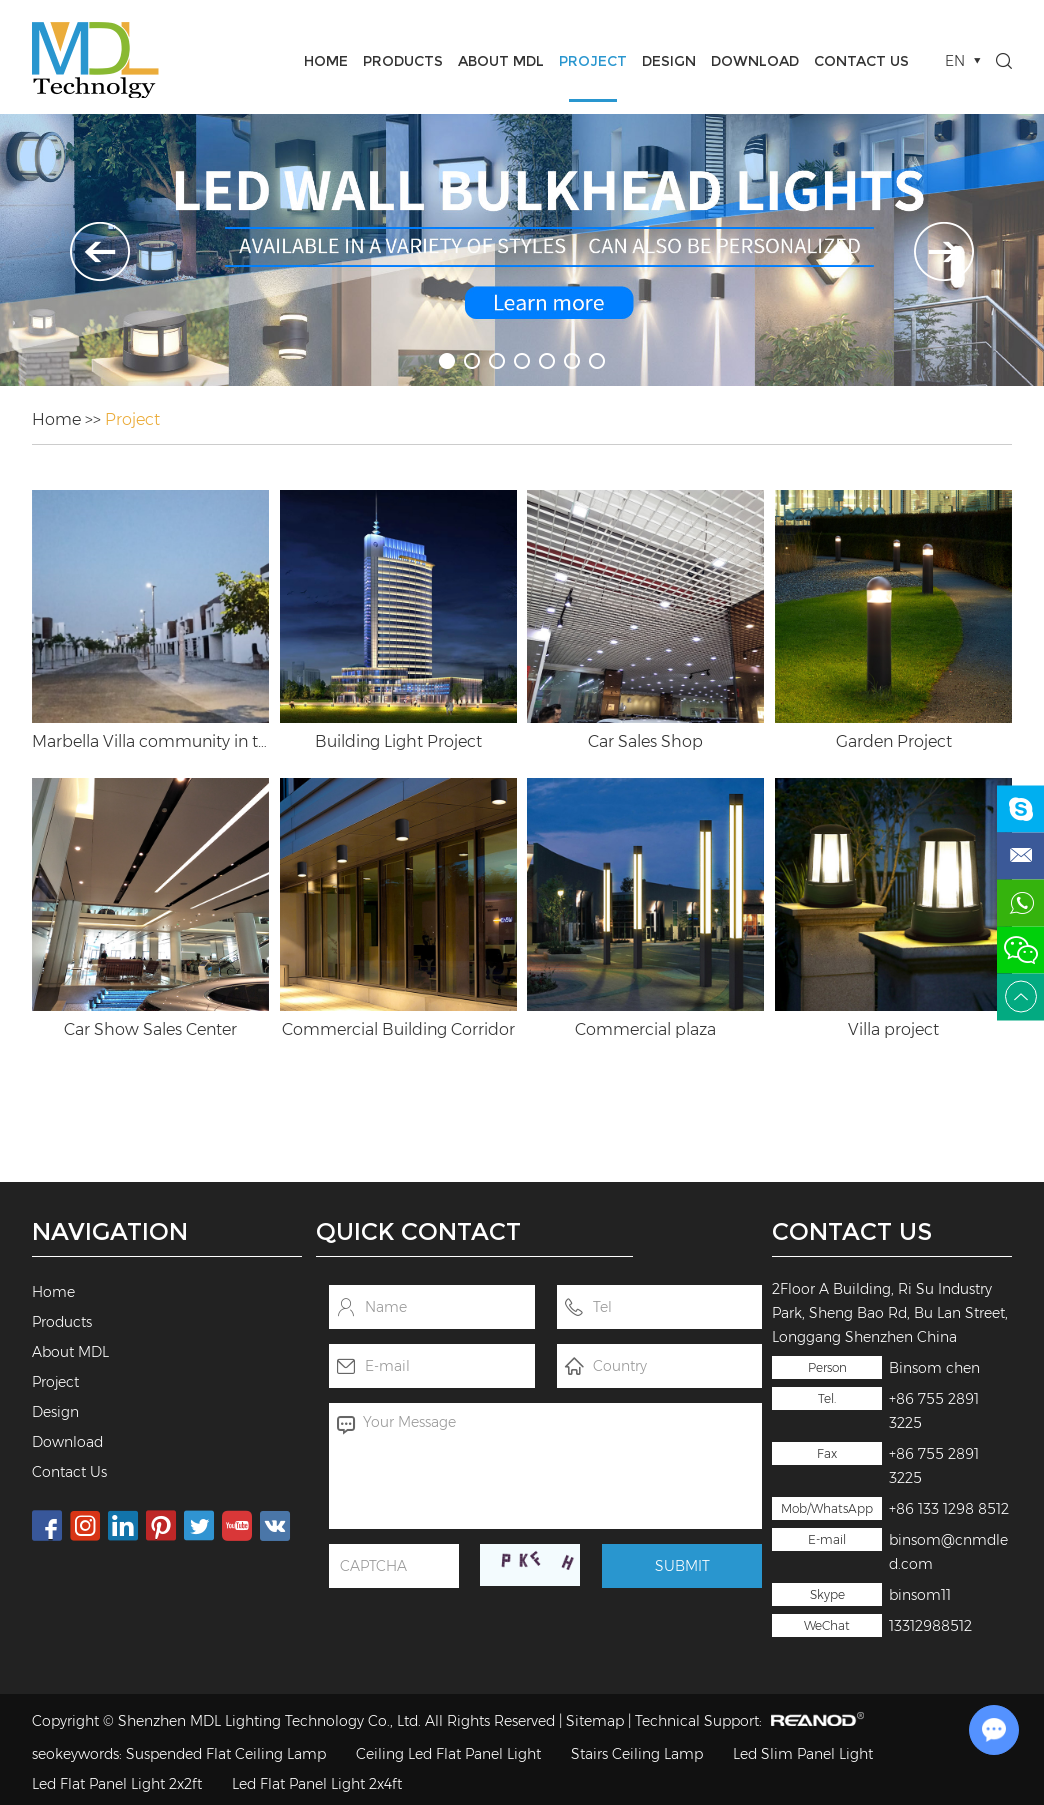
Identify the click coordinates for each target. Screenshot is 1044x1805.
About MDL (501, 61)
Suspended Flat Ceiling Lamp (226, 1754)
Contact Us (861, 61)
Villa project (893, 1029)
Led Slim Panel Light (803, 1754)
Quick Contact (418, 1231)
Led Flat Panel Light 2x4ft (317, 1784)
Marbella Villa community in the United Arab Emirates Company (150, 741)
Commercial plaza (645, 1029)
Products (403, 61)
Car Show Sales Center (150, 1029)
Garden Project (894, 741)
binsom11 (920, 1595)
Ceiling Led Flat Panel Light (448, 1754)
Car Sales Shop (645, 741)
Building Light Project (398, 741)
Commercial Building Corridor (398, 1029)
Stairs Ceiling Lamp (637, 1754)
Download (755, 61)
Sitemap (595, 1721)
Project (593, 61)
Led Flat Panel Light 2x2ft (117, 1784)
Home (326, 61)
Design (669, 61)
